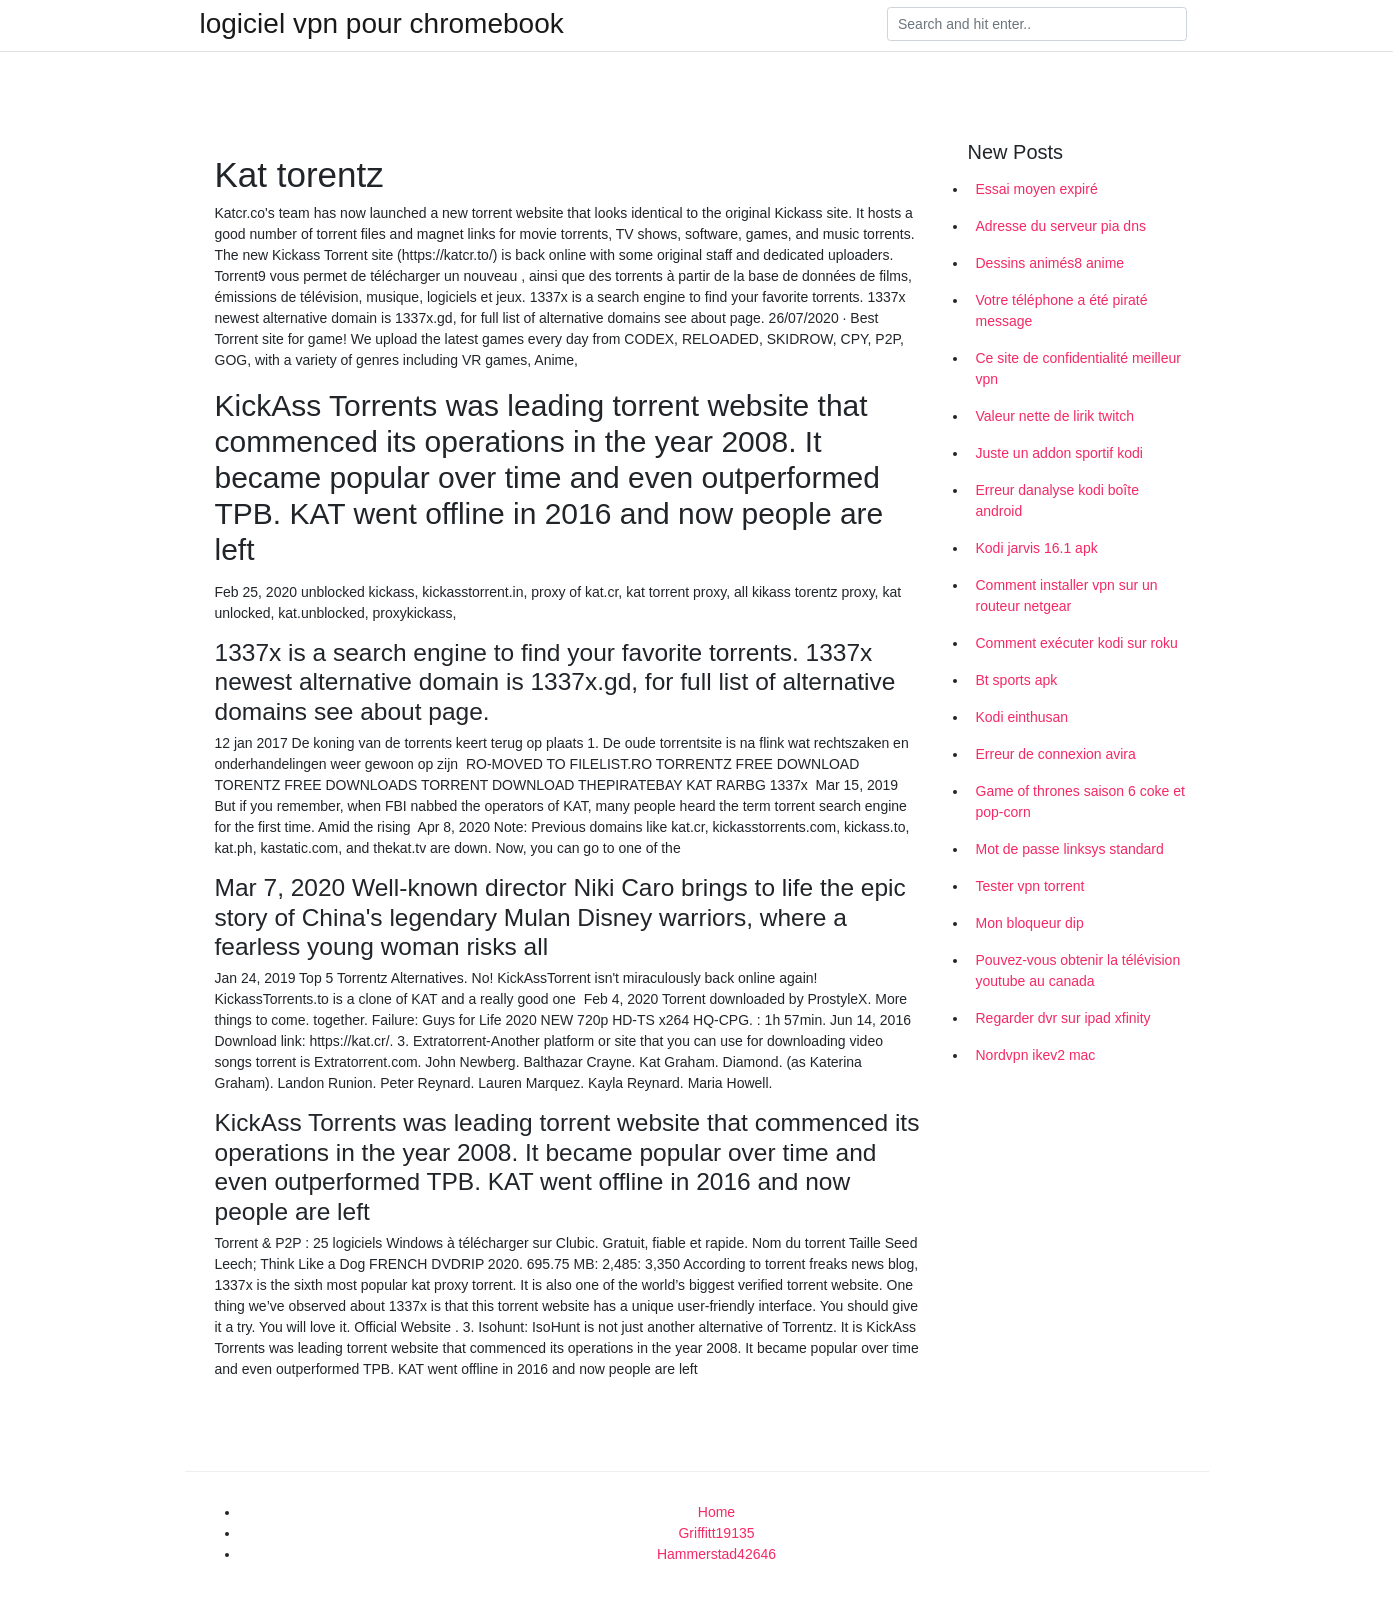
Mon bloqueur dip (1030, 923)
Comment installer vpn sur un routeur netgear (1067, 595)
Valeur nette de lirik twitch (1055, 416)
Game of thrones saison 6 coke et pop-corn (1080, 801)
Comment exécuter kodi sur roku (1077, 643)
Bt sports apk (1017, 680)
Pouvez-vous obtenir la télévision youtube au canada (1078, 970)
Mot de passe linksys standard (1070, 849)
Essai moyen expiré (1037, 189)
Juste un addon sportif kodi (1059, 453)
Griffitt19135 (716, 1533)
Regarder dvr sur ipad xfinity (1063, 1018)
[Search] (1037, 24)
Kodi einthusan (1022, 717)
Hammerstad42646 (716, 1554)
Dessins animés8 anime (1050, 263)
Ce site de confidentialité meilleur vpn (1078, 368)
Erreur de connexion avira (1056, 754)
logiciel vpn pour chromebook (382, 24)
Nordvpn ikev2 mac (1036, 1055)
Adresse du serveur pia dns (1061, 226)
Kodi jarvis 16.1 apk (1037, 548)
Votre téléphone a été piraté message (1062, 310)
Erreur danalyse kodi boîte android (1057, 500)
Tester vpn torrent (1030, 886)
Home (716, 1512)
